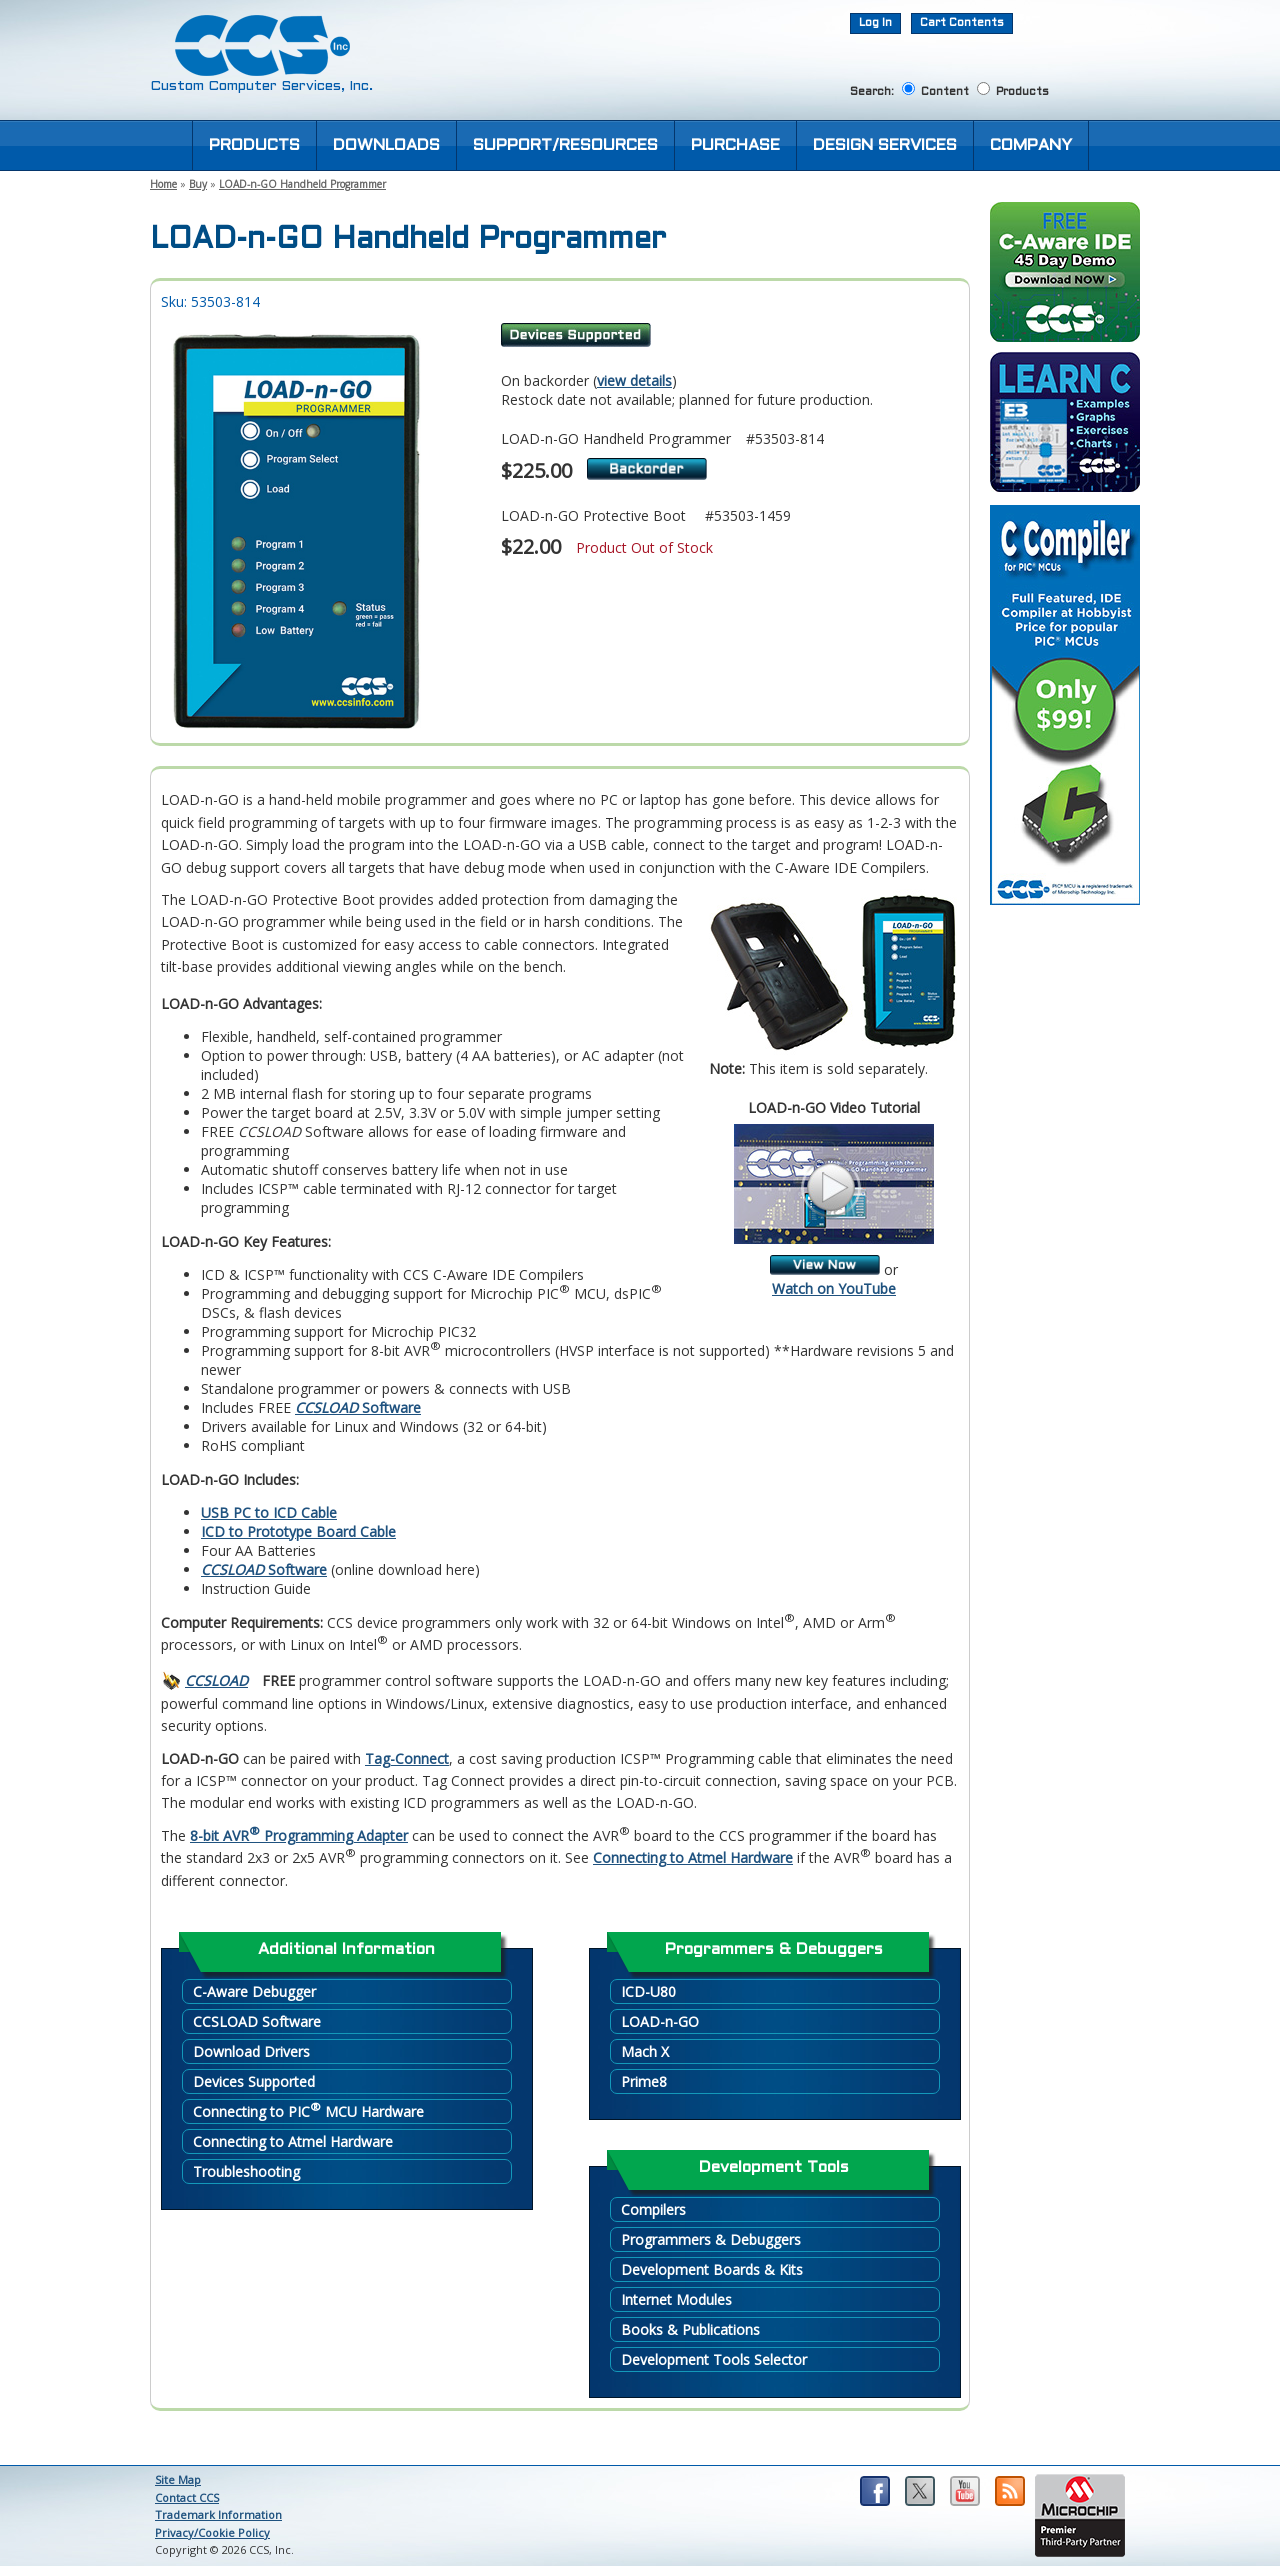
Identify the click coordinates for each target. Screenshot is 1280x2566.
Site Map (178, 2479)
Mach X (645, 2051)
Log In (875, 23)
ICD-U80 (648, 1991)
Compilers (653, 2209)
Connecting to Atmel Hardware (693, 1857)
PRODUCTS (254, 145)
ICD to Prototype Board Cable (298, 1531)
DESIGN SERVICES (885, 145)
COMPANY (1031, 145)
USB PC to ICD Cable (269, 1512)
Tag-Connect (407, 1758)
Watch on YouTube (834, 1288)
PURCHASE (735, 145)
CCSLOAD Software (257, 2021)
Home (163, 184)
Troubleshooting (246, 2171)
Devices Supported (254, 2081)
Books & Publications (690, 2329)
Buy (198, 184)
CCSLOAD (216, 1680)
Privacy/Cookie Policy (212, 2532)
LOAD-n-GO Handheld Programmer (302, 184)
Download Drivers (251, 2051)
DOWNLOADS (386, 145)
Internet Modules (676, 2299)
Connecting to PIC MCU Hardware (308, 2110)
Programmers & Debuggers (711, 2239)
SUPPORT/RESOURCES (565, 145)
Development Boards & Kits (712, 2269)
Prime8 (644, 2081)
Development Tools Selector (714, 2359)
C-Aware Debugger (254, 1991)
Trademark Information (218, 2514)
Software (358, 1407)
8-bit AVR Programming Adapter (299, 1835)
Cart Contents (962, 23)
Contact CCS (187, 2497)
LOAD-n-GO (660, 2021)
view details (634, 380)
